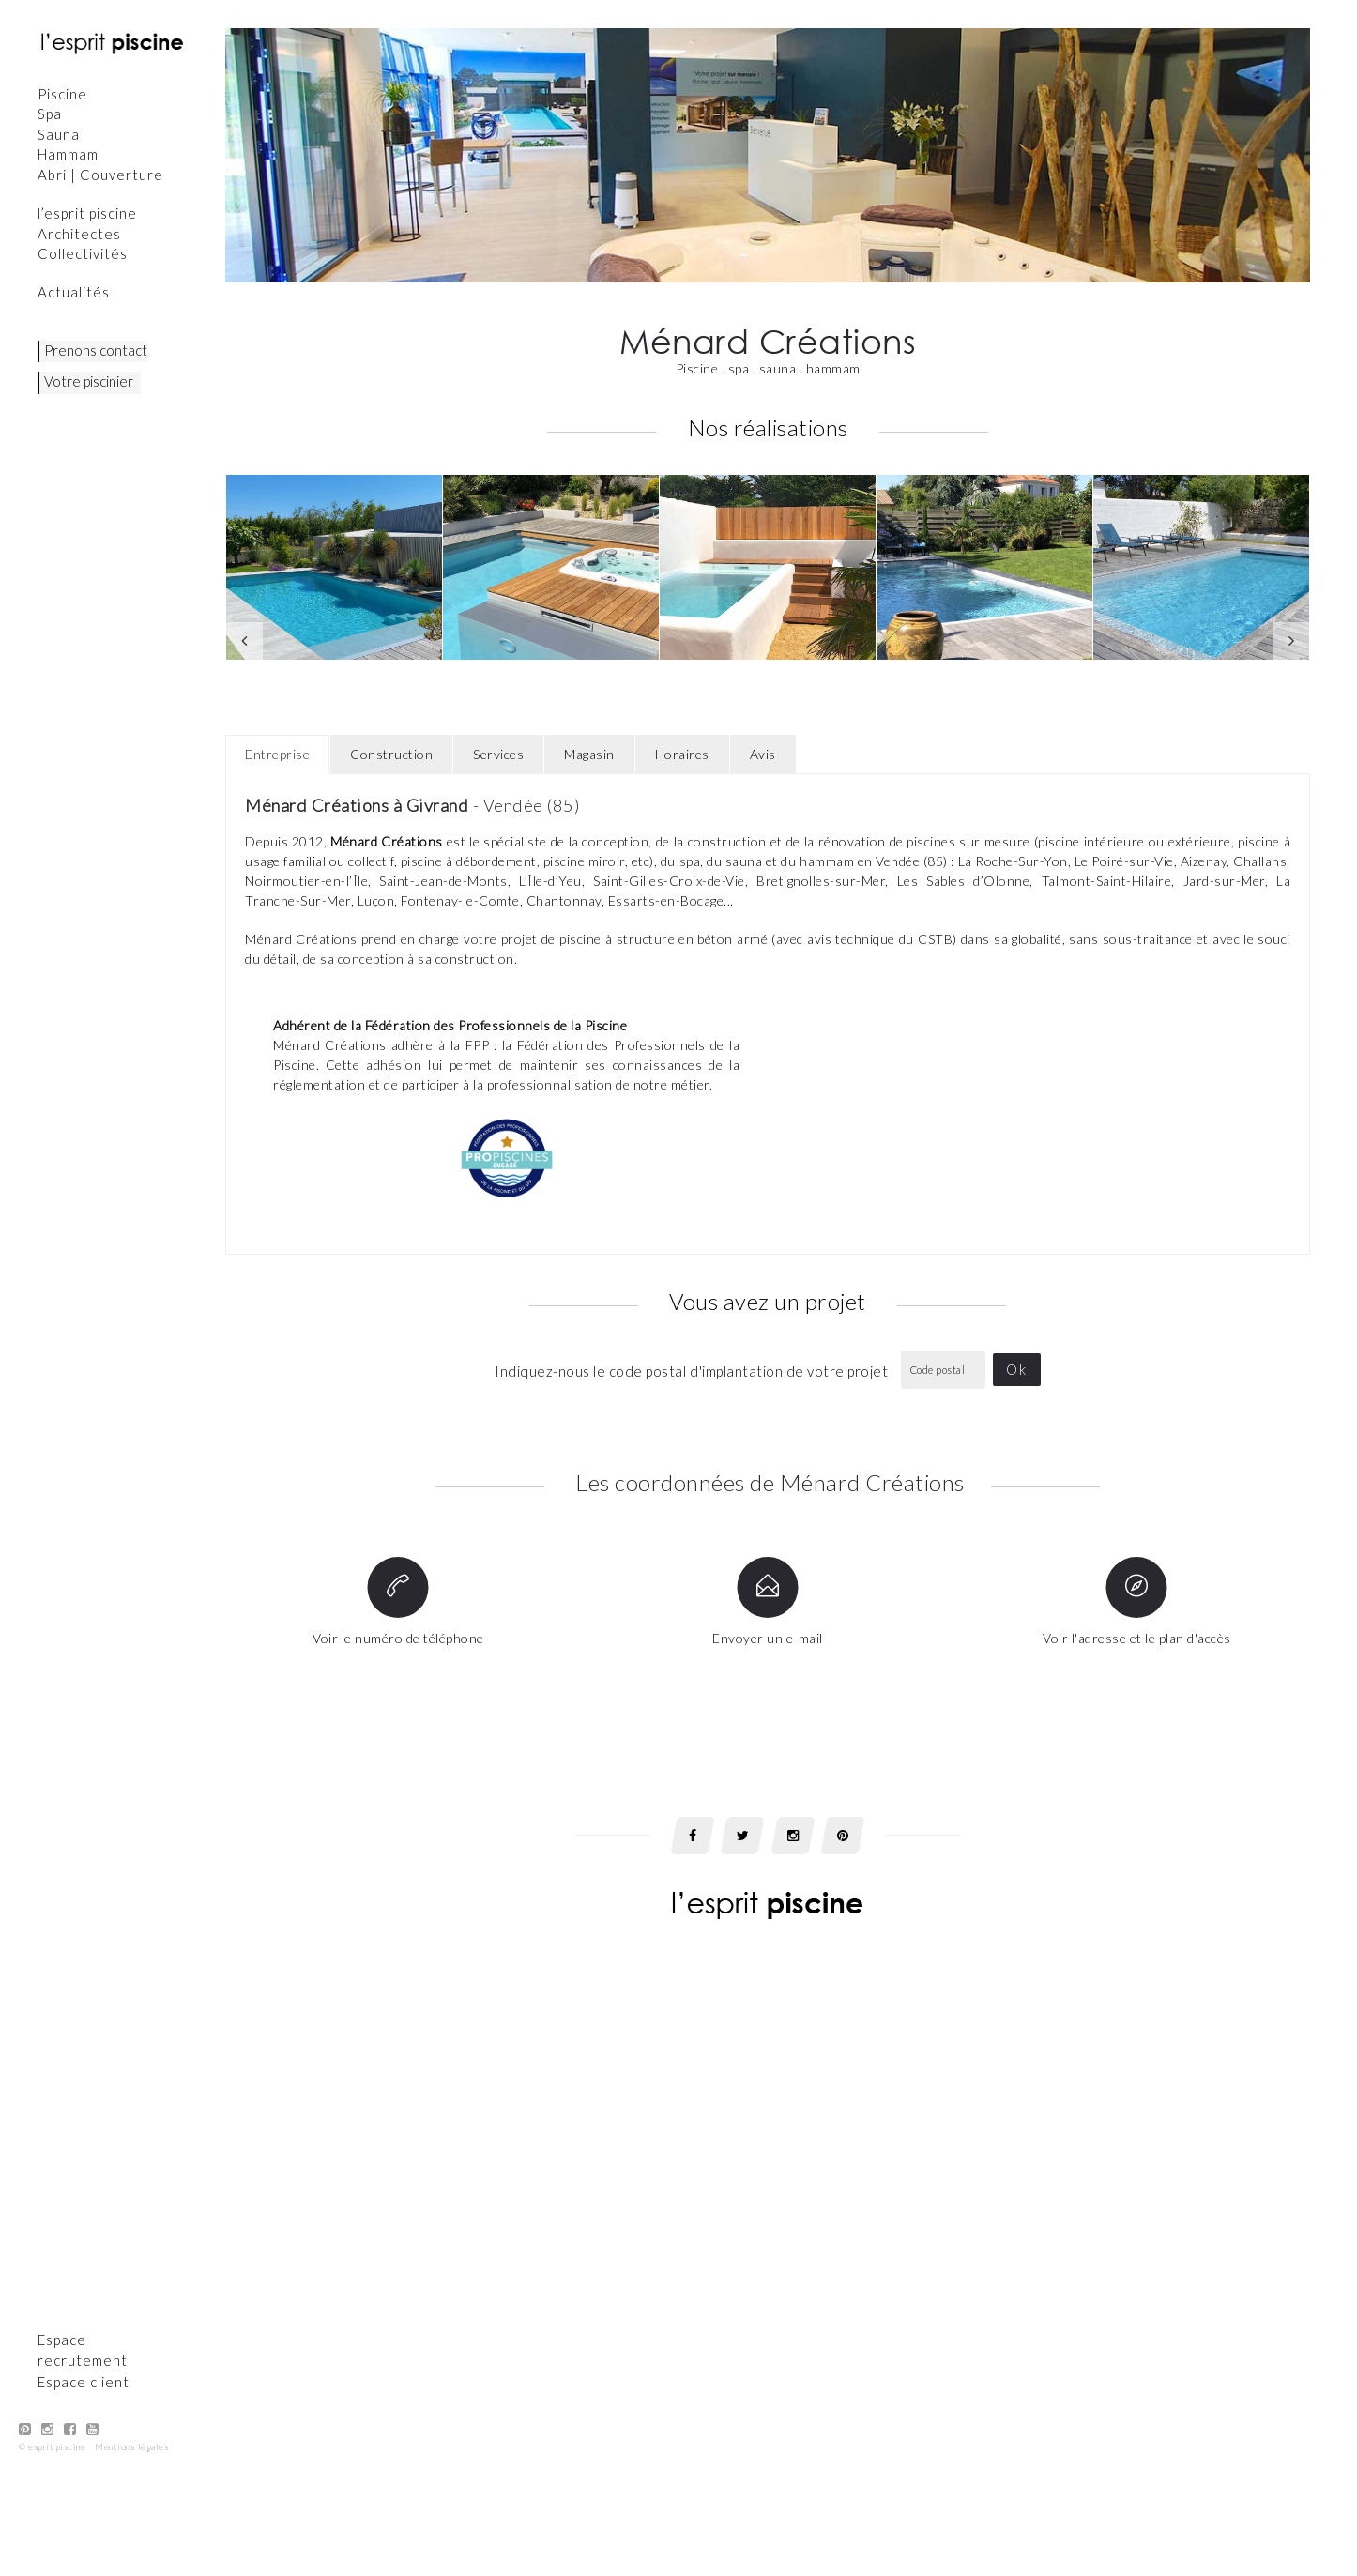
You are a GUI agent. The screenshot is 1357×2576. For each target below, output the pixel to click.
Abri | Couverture (100, 174)
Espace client (84, 2039)
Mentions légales (132, 2105)
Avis (763, 754)
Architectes (79, 233)
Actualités (74, 291)
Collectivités (83, 253)
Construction (391, 754)
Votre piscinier (88, 381)
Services (498, 754)
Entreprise (277, 754)
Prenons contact (95, 350)
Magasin (589, 754)
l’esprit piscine (87, 213)
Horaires (682, 754)
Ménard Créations (386, 841)
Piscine (62, 93)
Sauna (59, 134)
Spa (50, 113)
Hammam (68, 153)
